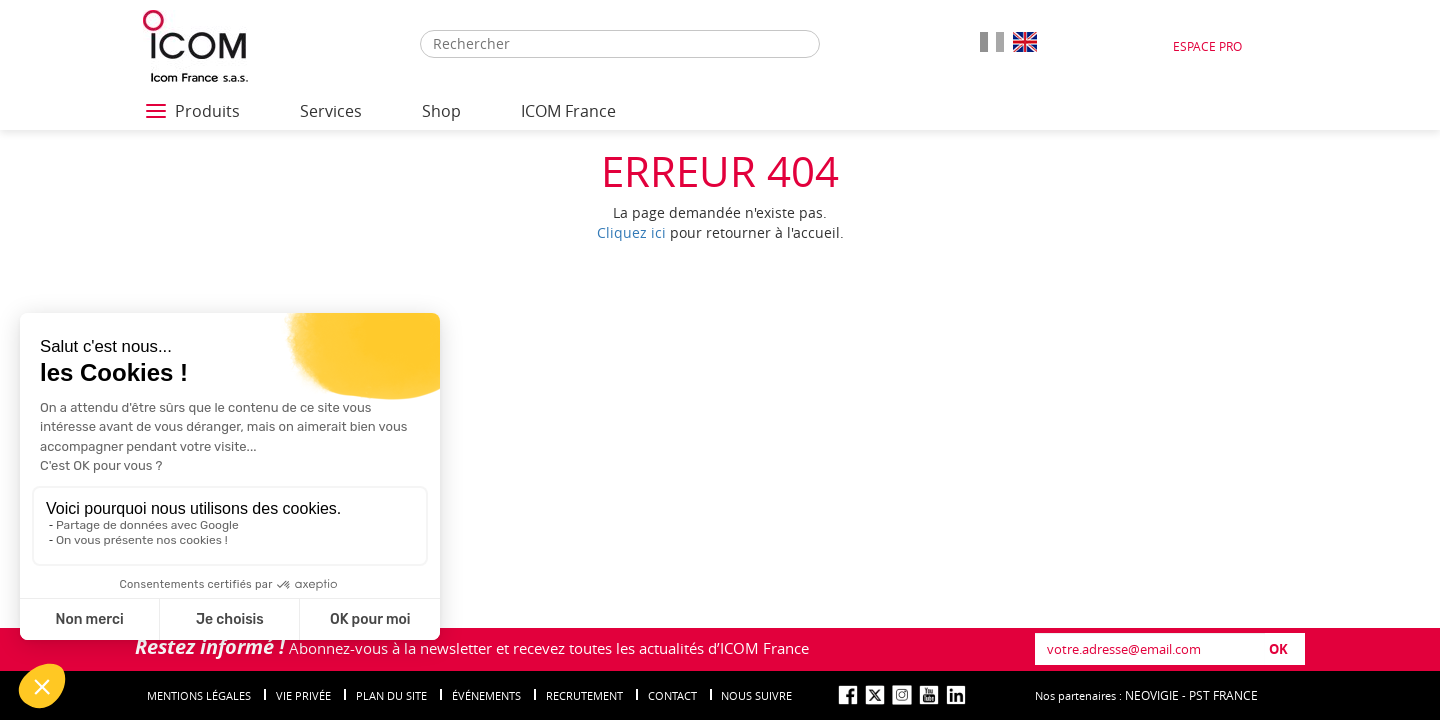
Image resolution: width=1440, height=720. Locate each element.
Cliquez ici (631, 232)
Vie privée (303, 695)
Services (331, 111)
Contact (672, 695)
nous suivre (756, 695)
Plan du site (391, 695)
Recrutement (584, 695)
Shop (441, 111)
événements (486, 695)
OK (1278, 649)
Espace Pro (1207, 46)
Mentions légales (199, 695)
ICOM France (568, 111)
